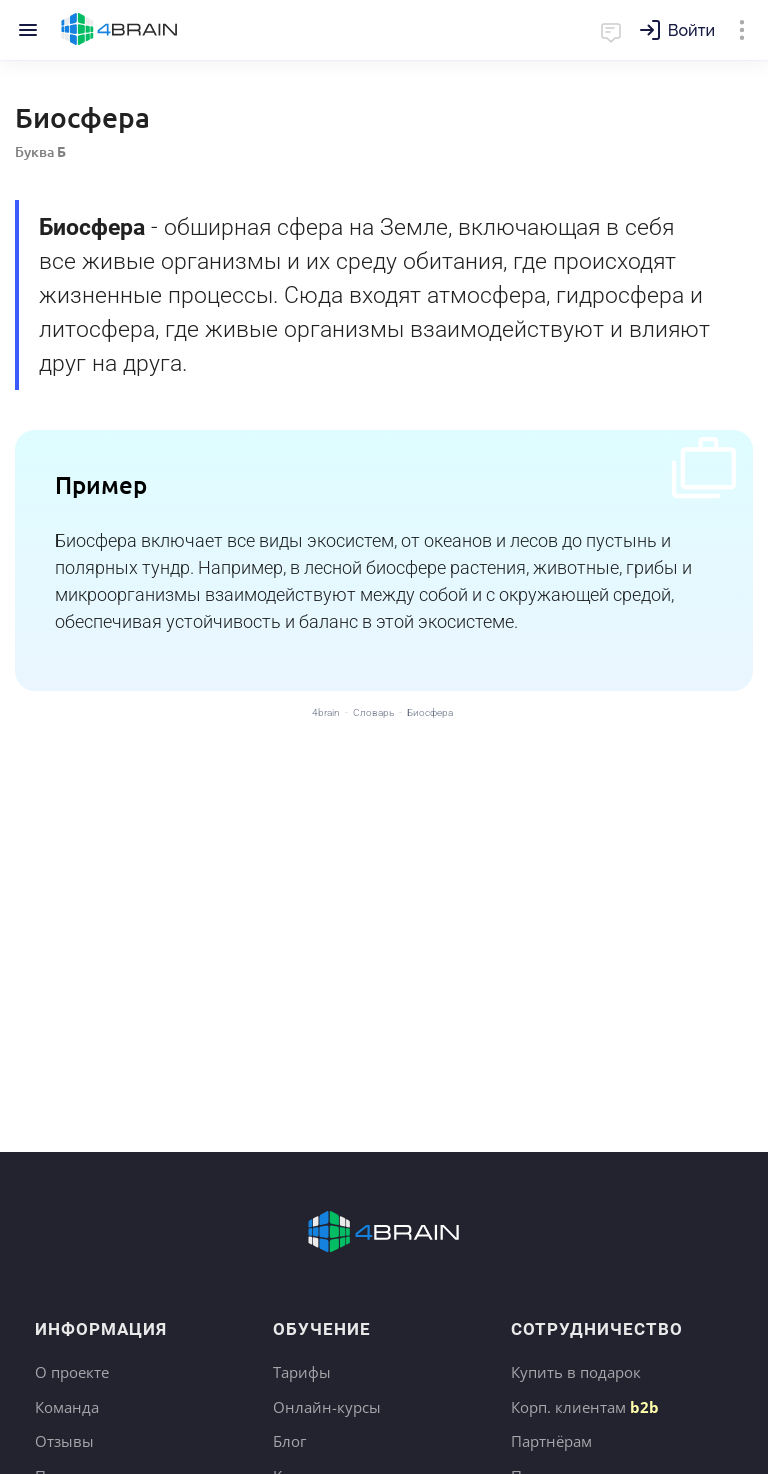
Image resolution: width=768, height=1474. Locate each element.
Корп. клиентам (585, 1407)
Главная (119, 30)
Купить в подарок (576, 1372)
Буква (40, 151)
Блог (289, 1441)
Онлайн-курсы (327, 1407)
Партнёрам (551, 1441)
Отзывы (64, 1441)
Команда (67, 1407)
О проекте (72, 1372)
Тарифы (302, 1372)
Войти (691, 30)
